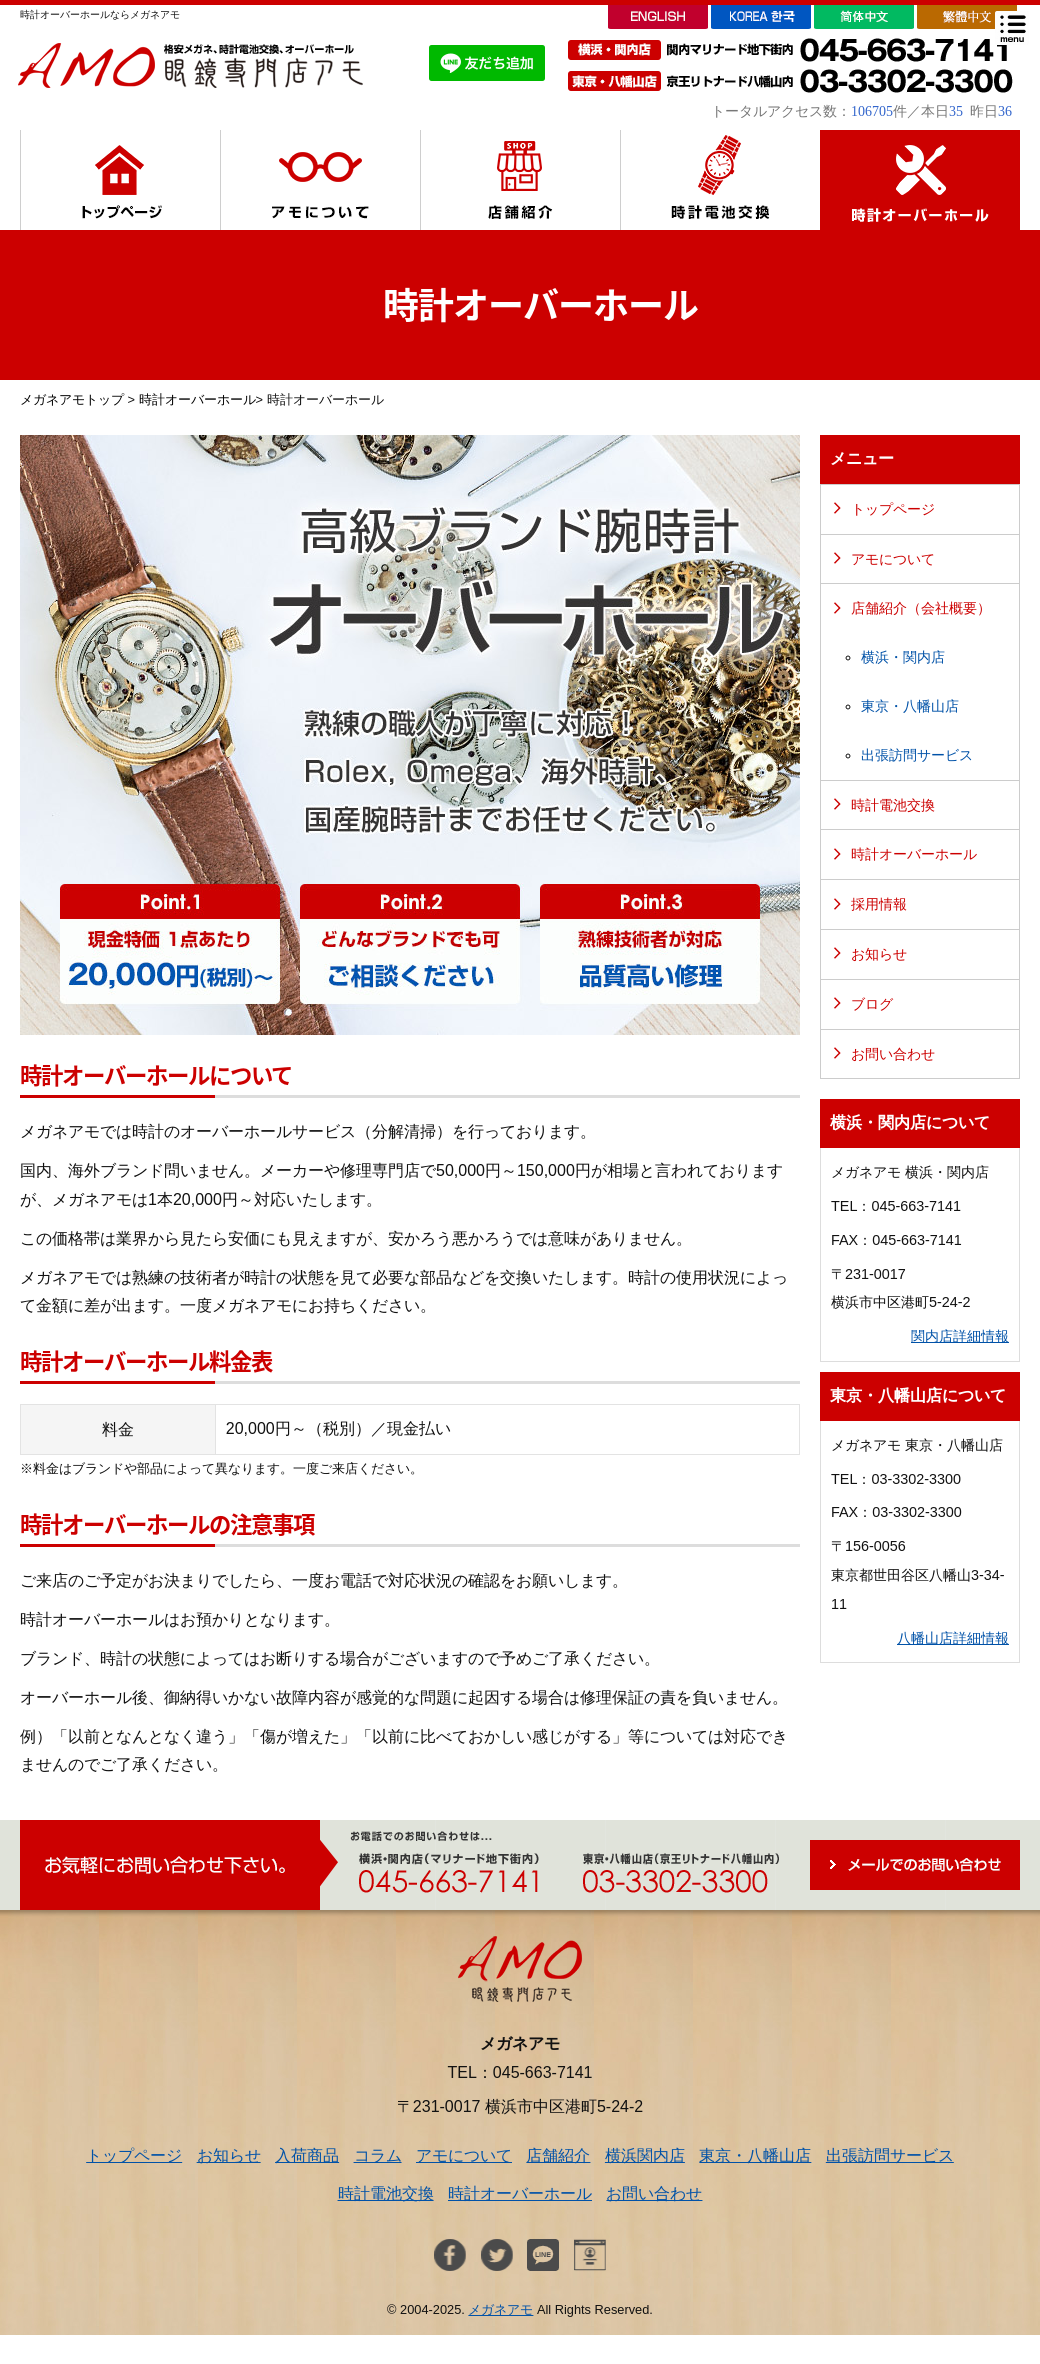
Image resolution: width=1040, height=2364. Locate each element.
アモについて (893, 559)
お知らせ (879, 954)
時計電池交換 (893, 805)
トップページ (893, 509)
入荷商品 (307, 2155)
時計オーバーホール (197, 399)
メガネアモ (500, 2309)
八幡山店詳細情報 (953, 1638)
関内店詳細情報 (960, 1336)
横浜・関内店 (903, 657)
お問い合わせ (893, 1054)
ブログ (872, 1004)
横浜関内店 (645, 2155)
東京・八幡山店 (910, 706)
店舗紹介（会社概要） (921, 608)
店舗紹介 (558, 2155)
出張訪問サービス (917, 755)
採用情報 (879, 904)
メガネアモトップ (72, 399)
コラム (378, 2155)
